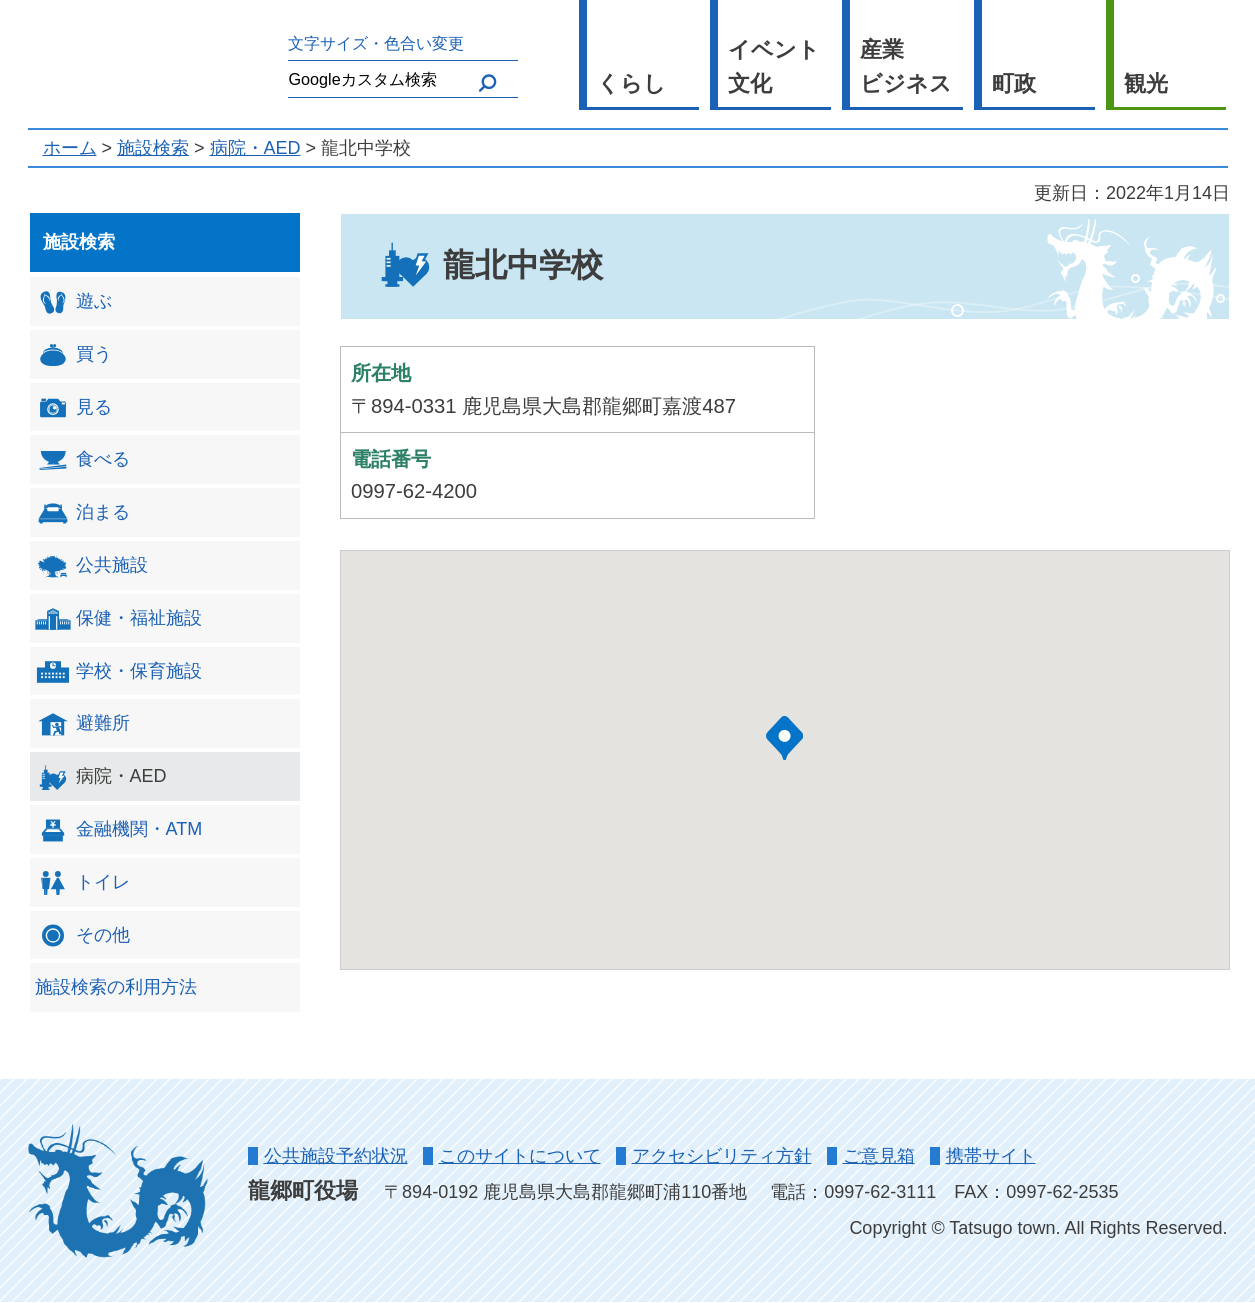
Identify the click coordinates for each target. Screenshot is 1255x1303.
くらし (631, 83)
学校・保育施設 (118, 671)
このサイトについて (520, 1156)
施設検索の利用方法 (116, 987)
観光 (1146, 83)
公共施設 (91, 566)
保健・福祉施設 (118, 618)
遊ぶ (73, 302)
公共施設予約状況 (336, 1156)
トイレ (82, 882)
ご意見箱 (879, 1156)
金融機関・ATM (119, 830)
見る (73, 407)
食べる (82, 460)
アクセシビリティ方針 (722, 1156)
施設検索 (153, 148)
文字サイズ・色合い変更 (376, 43)
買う (73, 354)
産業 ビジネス (906, 67)
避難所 (82, 724)
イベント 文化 (774, 67)
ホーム (70, 148)
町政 (1014, 83)
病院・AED (255, 148)
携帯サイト (991, 1156)
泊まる (82, 513)
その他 (82, 935)
